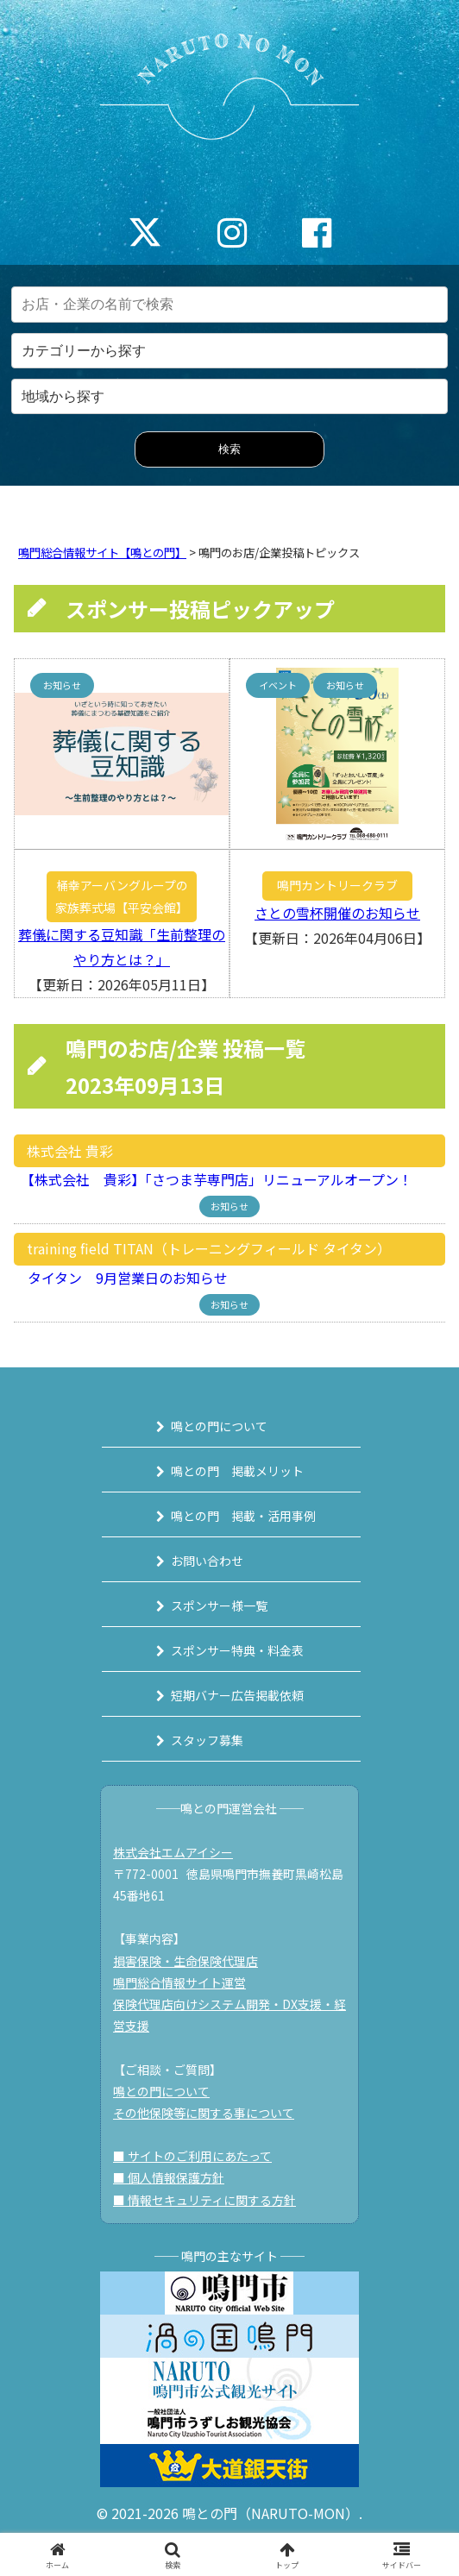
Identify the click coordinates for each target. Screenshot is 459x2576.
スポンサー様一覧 (219, 1605)
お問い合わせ (207, 1560)
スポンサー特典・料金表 (237, 1650)
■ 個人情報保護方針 (168, 2177)
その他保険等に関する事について (203, 2112)
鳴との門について (219, 1426)
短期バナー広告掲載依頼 (237, 1695)
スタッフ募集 (207, 1740)
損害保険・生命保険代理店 (185, 1961)
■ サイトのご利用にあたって (192, 2155)
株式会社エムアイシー (173, 1852)
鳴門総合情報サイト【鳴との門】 (102, 552)
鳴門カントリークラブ (337, 885)
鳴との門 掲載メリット (237, 1471)
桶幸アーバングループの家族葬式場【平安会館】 (121, 895)
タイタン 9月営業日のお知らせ (121, 1277)
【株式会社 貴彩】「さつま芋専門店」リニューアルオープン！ (213, 1179)
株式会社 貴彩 (70, 1150)
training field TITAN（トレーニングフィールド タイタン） (209, 1248)
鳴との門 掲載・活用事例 (243, 1515)
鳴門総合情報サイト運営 (179, 1982)
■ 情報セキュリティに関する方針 (204, 2199)
